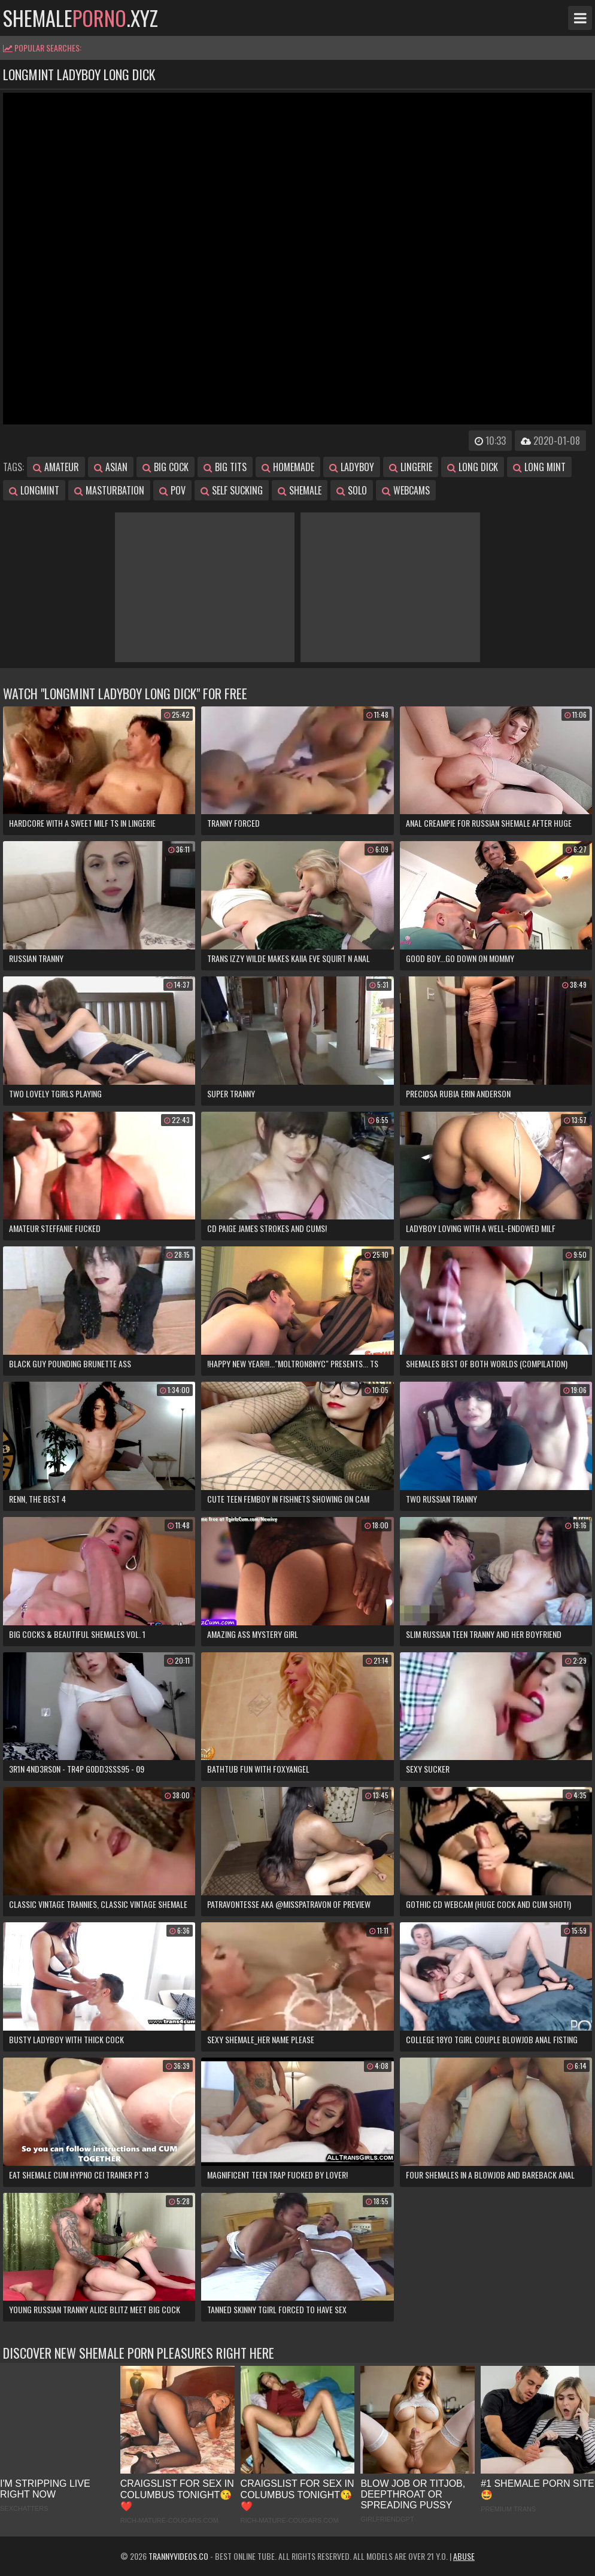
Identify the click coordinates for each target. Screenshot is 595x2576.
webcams (406, 490)
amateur (56, 467)
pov (172, 490)
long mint (539, 467)
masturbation (109, 490)
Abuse (464, 2556)
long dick (472, 467)
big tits (225, 467)
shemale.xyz (80, 18)
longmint (34, 490)
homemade (288, 467)
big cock (165, 467)
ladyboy (351, 467)
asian (111, 467)
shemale (299, 490)
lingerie (410, 467)
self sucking (232, 490)
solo (351, 490)
